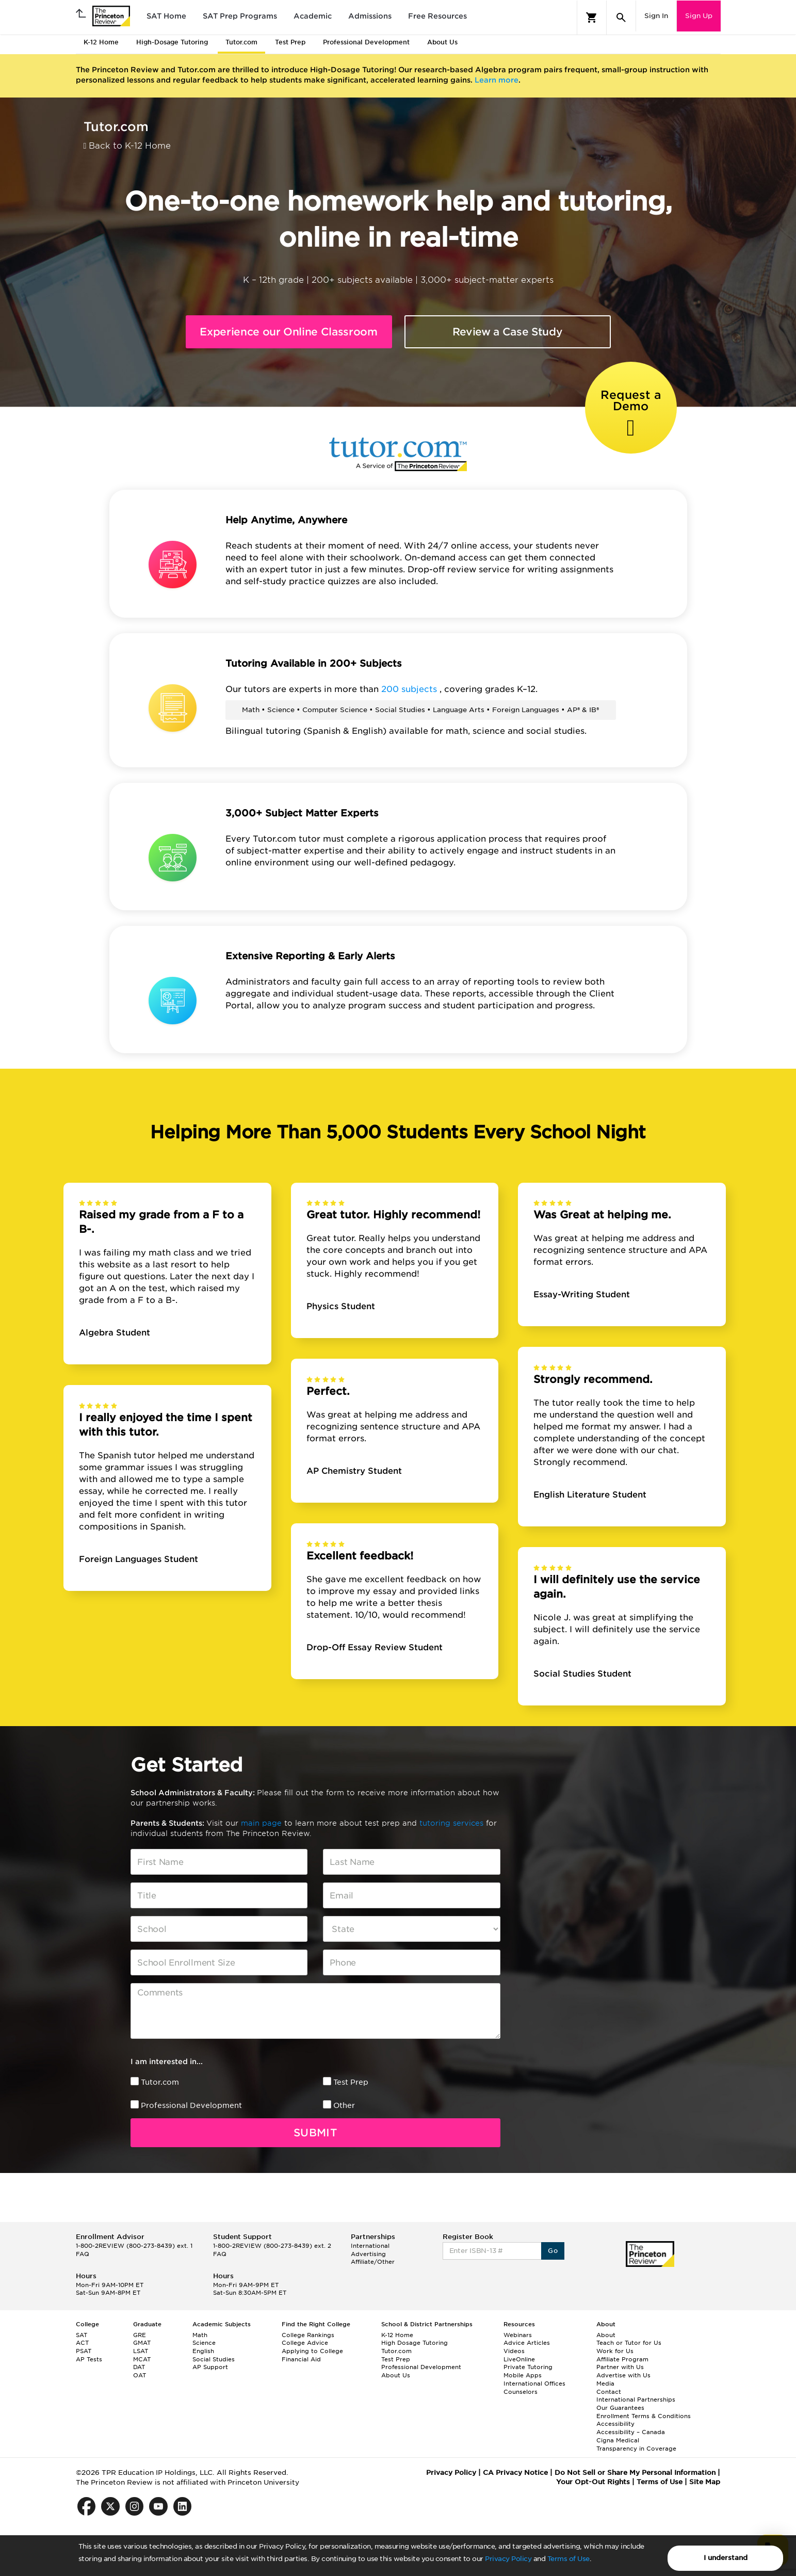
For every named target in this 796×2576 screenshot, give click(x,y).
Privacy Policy (508, 2559)
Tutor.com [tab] (241, 42)
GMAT (142, 2342)
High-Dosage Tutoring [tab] (172, 42)
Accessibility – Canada (630, 2432)
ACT (82, 2342)
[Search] (621, 18)
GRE (139, 2335)
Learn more (496, 80)
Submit (315, 2133)
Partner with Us (620, 2367)
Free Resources (437, 16)
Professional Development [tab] (366, 42)
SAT (81, 2335)
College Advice (305, 2342)
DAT (139, 2367)
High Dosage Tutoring (414, 2342)
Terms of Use (568, 2559)
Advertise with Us (623, 2375)
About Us (395, 2375)
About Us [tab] (442, 42)
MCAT (142, 2359)
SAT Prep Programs (240, 16)
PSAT (83, 2351)
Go (553, 2251)
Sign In (656, 16)
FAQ (82, 2254)
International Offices (534, 2383)
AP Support (210, 2367)
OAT (139, 2375)
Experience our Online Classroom (288, 332)
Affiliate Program (622, 2359)
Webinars (517, 2335)
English (203, 2351)
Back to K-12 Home (127, 146)
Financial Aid (301, 2359)
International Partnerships (635, 2399)
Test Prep (350, 2082)
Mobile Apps (522, 2375)
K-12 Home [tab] (101, 42)
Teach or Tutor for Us (628, 2342)
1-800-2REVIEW (134, 2245)
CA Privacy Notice (515, 2472)
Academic (313, 16)
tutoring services (452, 1823)
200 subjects (410, 689)
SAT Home (166, 16)
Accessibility (615, 2423)
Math (199, 2335)
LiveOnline (519, 2359)
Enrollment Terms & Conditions (643, 2416)
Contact (608, 2391)
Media (605, 2383)
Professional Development (191, 2105)
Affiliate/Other (373, 2261)
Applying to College (312, 2351)
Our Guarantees (620, 2407)
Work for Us (614, 2351)
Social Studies (213, 2359)
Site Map (704, 2482)
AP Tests (89, 2359)
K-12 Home (397, 2335)
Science (204, 2342)
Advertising (368, 2254)
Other (344, 2105)
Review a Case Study (507, 332)
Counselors (520, 2391)
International (370, 2245)
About (605, 2335)
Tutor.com (160, 2082)
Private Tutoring (528, 2367)
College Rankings (308, 2335)
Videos (514, 2351)
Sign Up (698, 16)
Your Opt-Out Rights (593, 2482)
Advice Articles (526, 2342)
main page (262, 1823)
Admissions (370, 16)
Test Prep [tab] (290, 42)
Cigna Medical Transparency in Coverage (636, 2444)
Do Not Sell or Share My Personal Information (635, 2472)
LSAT (140, 2351)
